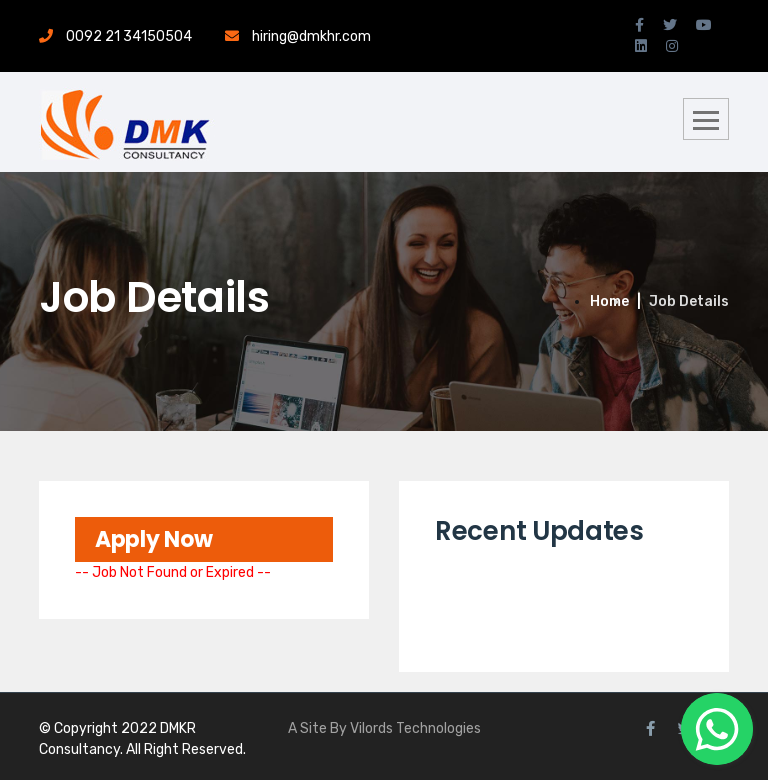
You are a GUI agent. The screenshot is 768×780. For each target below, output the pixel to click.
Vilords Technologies (415, 728)
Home (609, 301)
